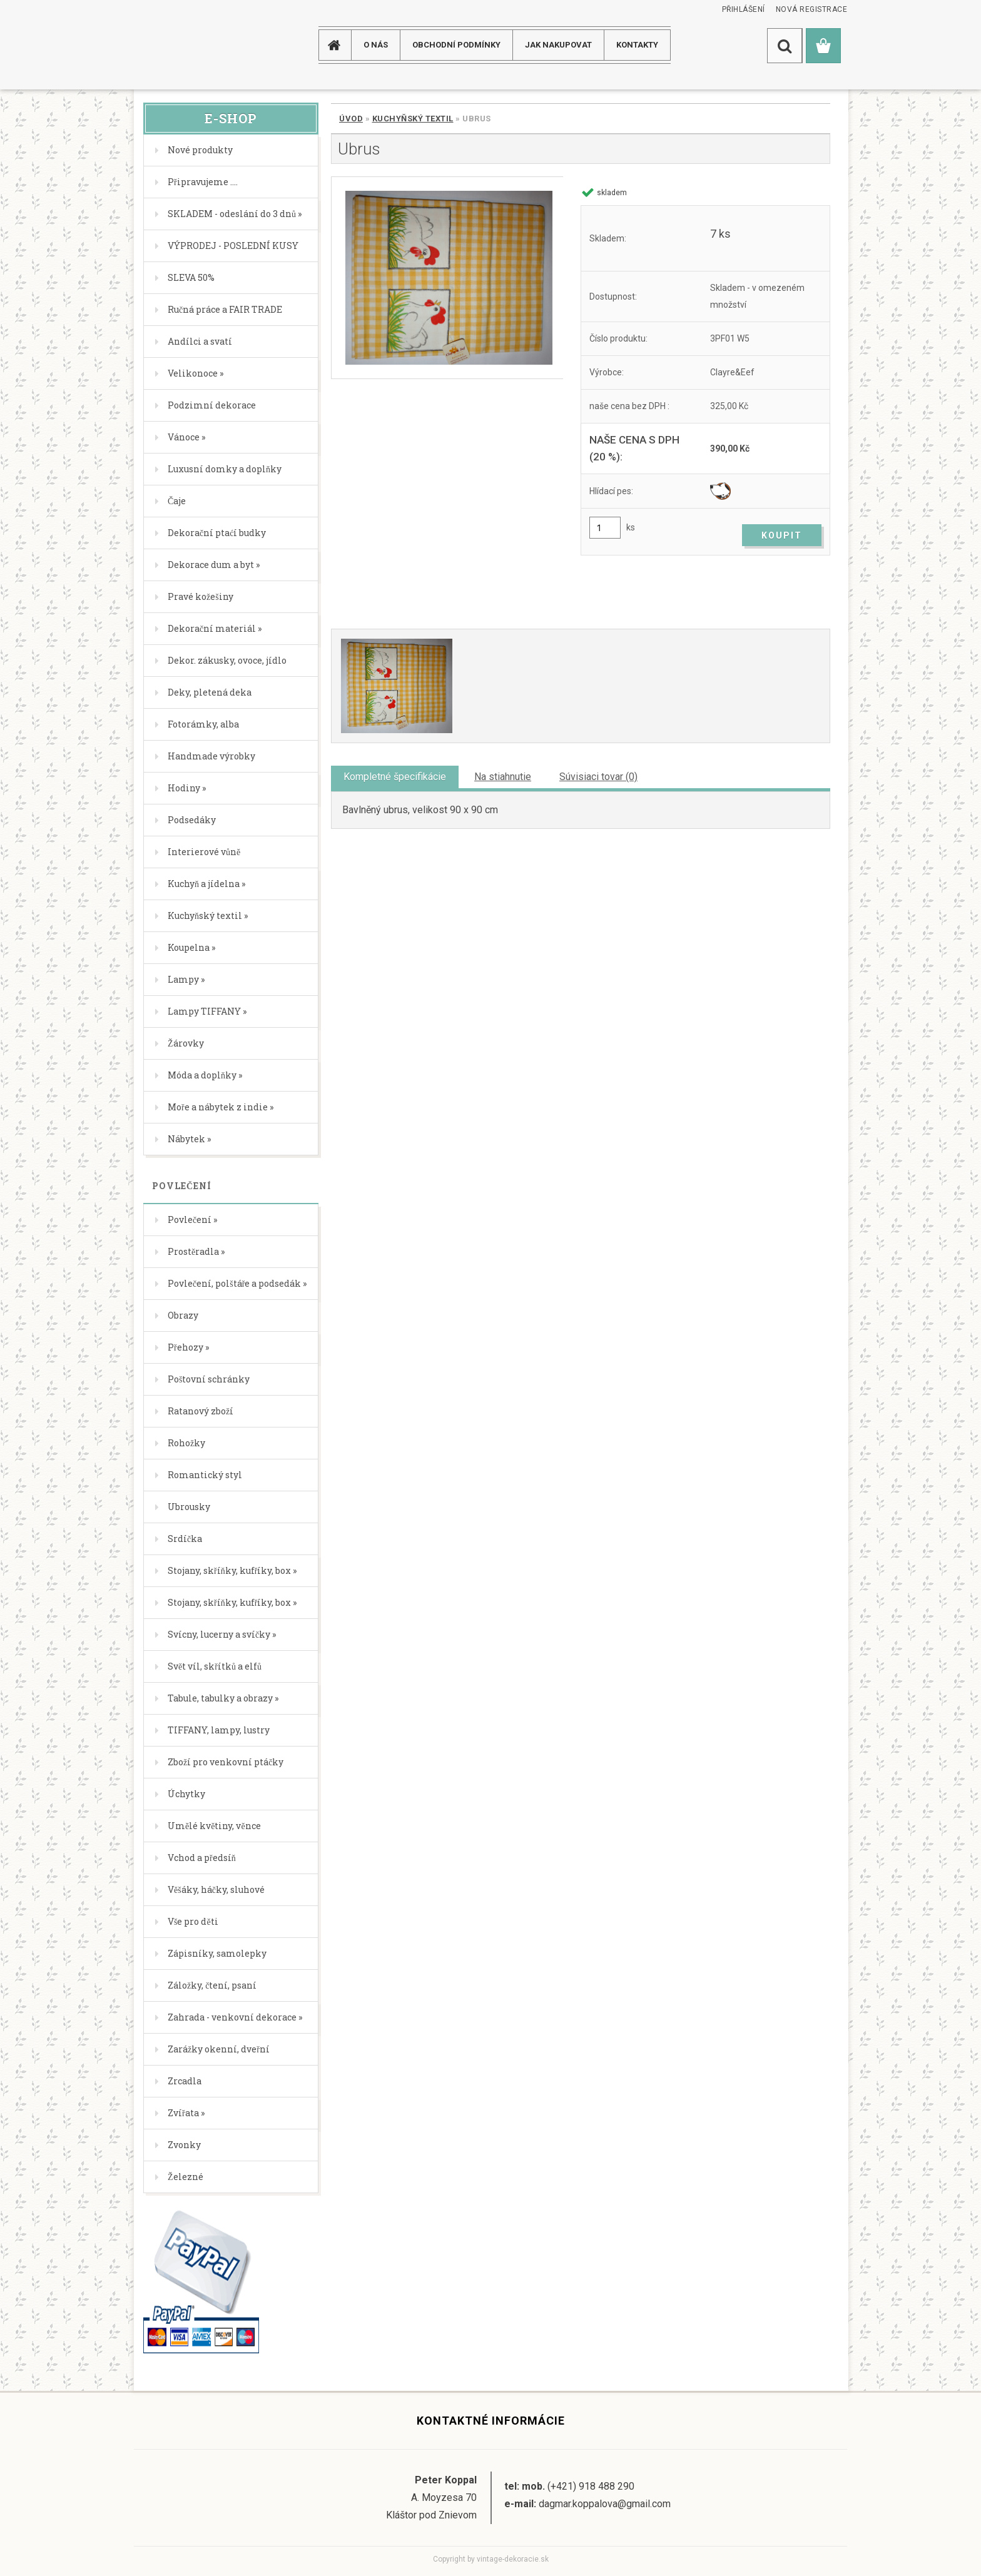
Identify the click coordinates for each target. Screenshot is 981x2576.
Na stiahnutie (502, 777)
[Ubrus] (447, 277)
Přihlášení (743, 9)
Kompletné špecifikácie (394, 777)
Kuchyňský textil (413, 118)
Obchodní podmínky (456, 44)
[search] (784, 46)
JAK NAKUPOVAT (558, 44)
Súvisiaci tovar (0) (598, 777)
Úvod (351, 118)
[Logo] (183, 45)
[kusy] (605, 528)
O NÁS (375, 44)
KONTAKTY (637, 44)
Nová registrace (812, 9)
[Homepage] (339, 45)
